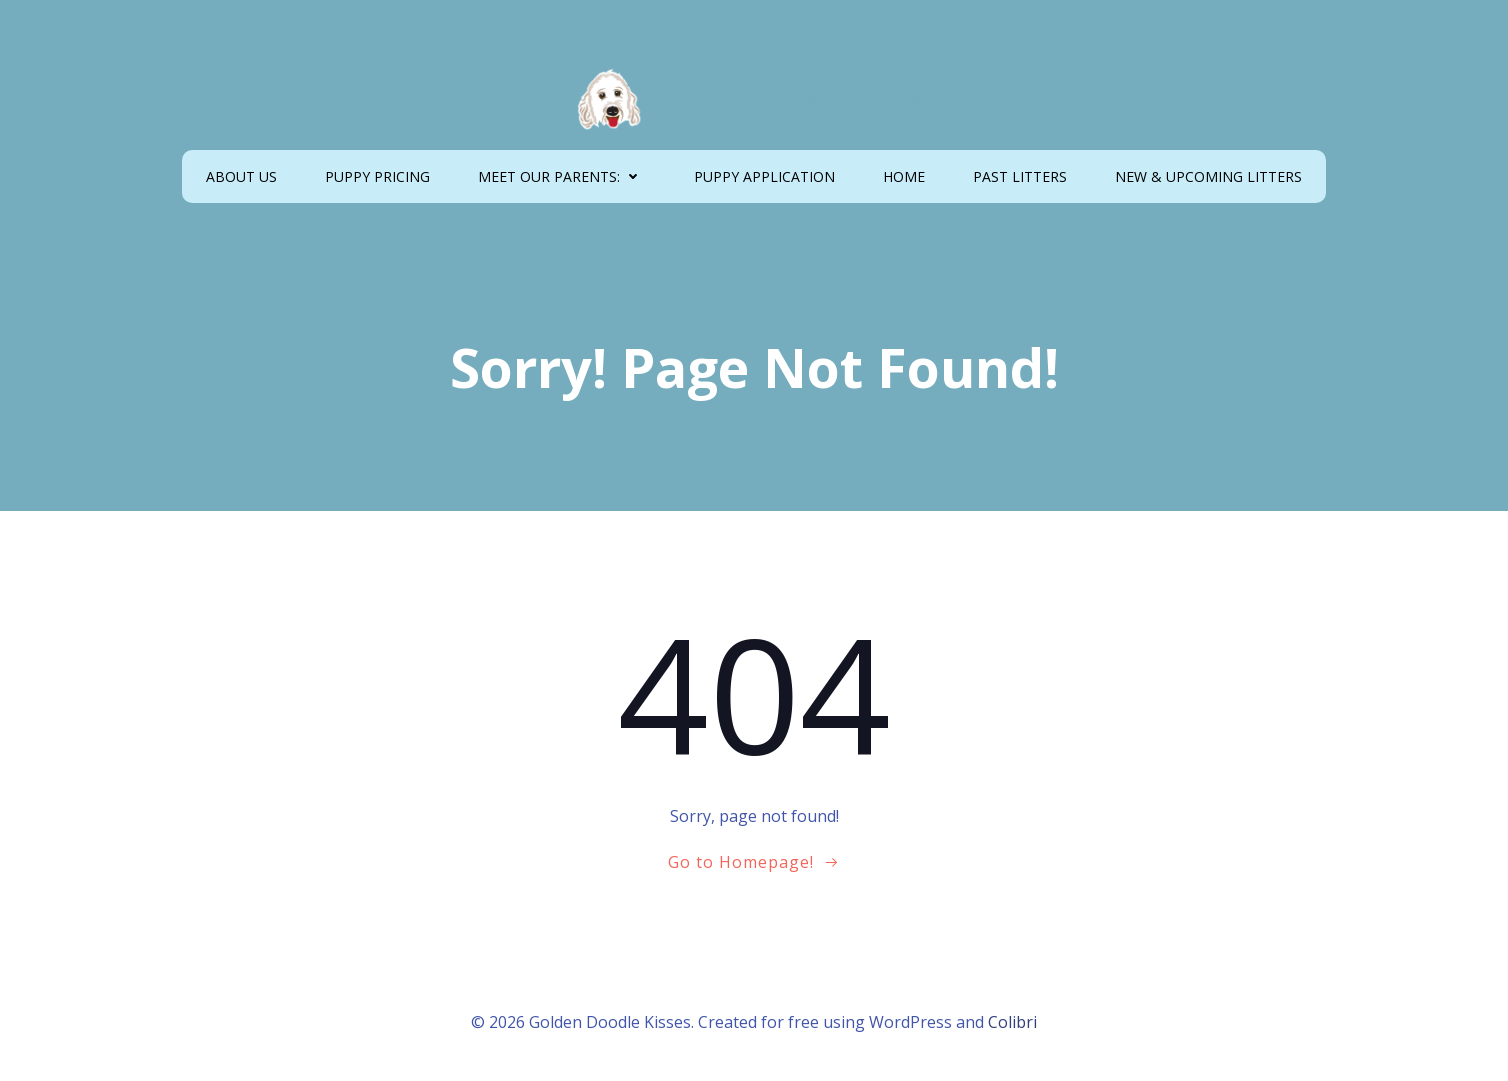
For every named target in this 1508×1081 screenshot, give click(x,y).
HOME (904, 176)
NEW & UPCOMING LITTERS (1208, 176)
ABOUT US (241, 176)
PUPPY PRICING (377, 176)
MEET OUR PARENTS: (562, 176)
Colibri (1012, 1022)
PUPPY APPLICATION (764, 176)
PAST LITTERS (1020, 176)
